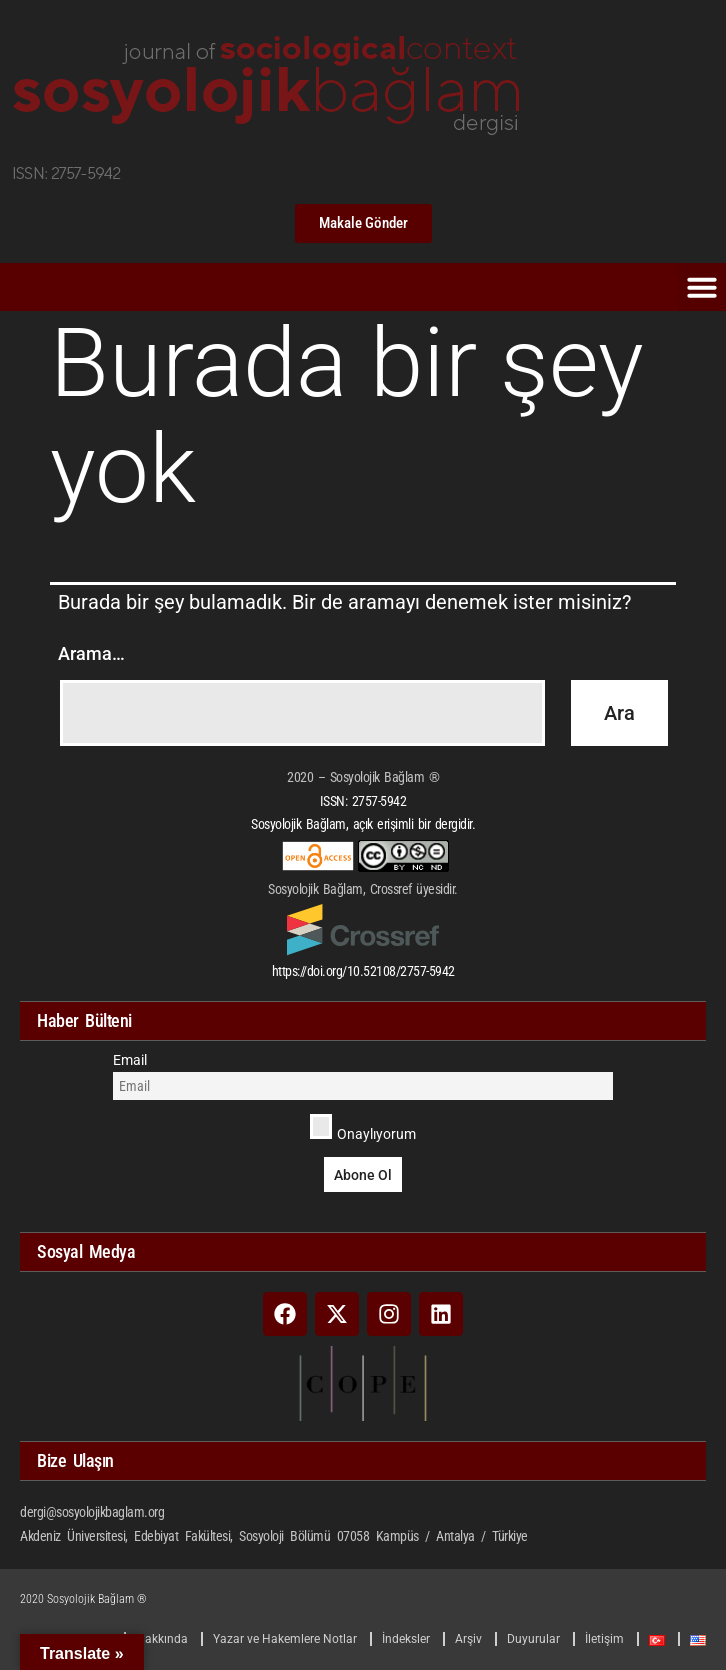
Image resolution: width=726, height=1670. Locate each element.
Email (130, 1060)
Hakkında (162, 1639)
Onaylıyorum (363, 1128)
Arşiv (468, 1639)
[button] (702, 287)
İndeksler (406, 1639)
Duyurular (533, 1639)
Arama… (91, 653)
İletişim (604, 1639)
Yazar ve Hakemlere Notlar (285, 1639)
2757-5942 (379, 801)
